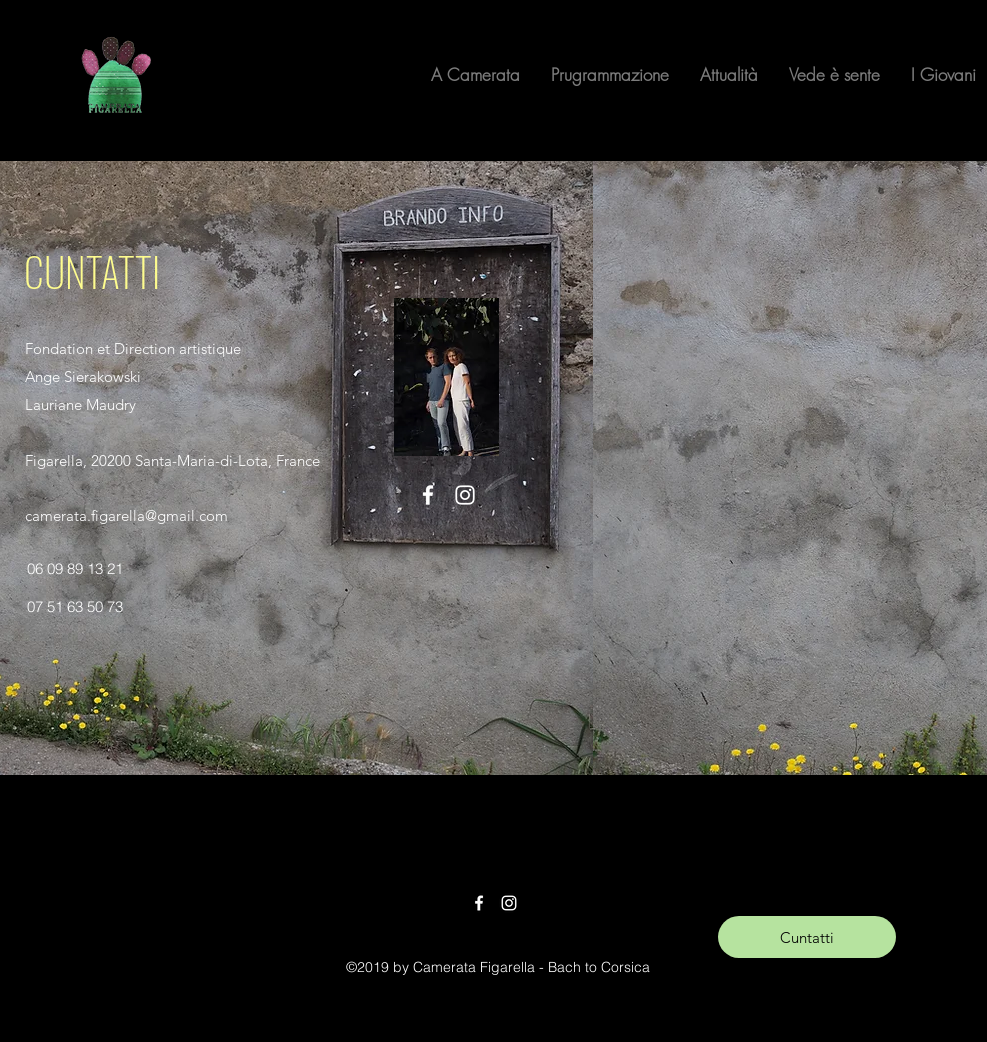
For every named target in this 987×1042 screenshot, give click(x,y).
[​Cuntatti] (807, 937)
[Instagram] (465, 495)
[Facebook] (428, 495)
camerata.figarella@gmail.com (126, 515)
